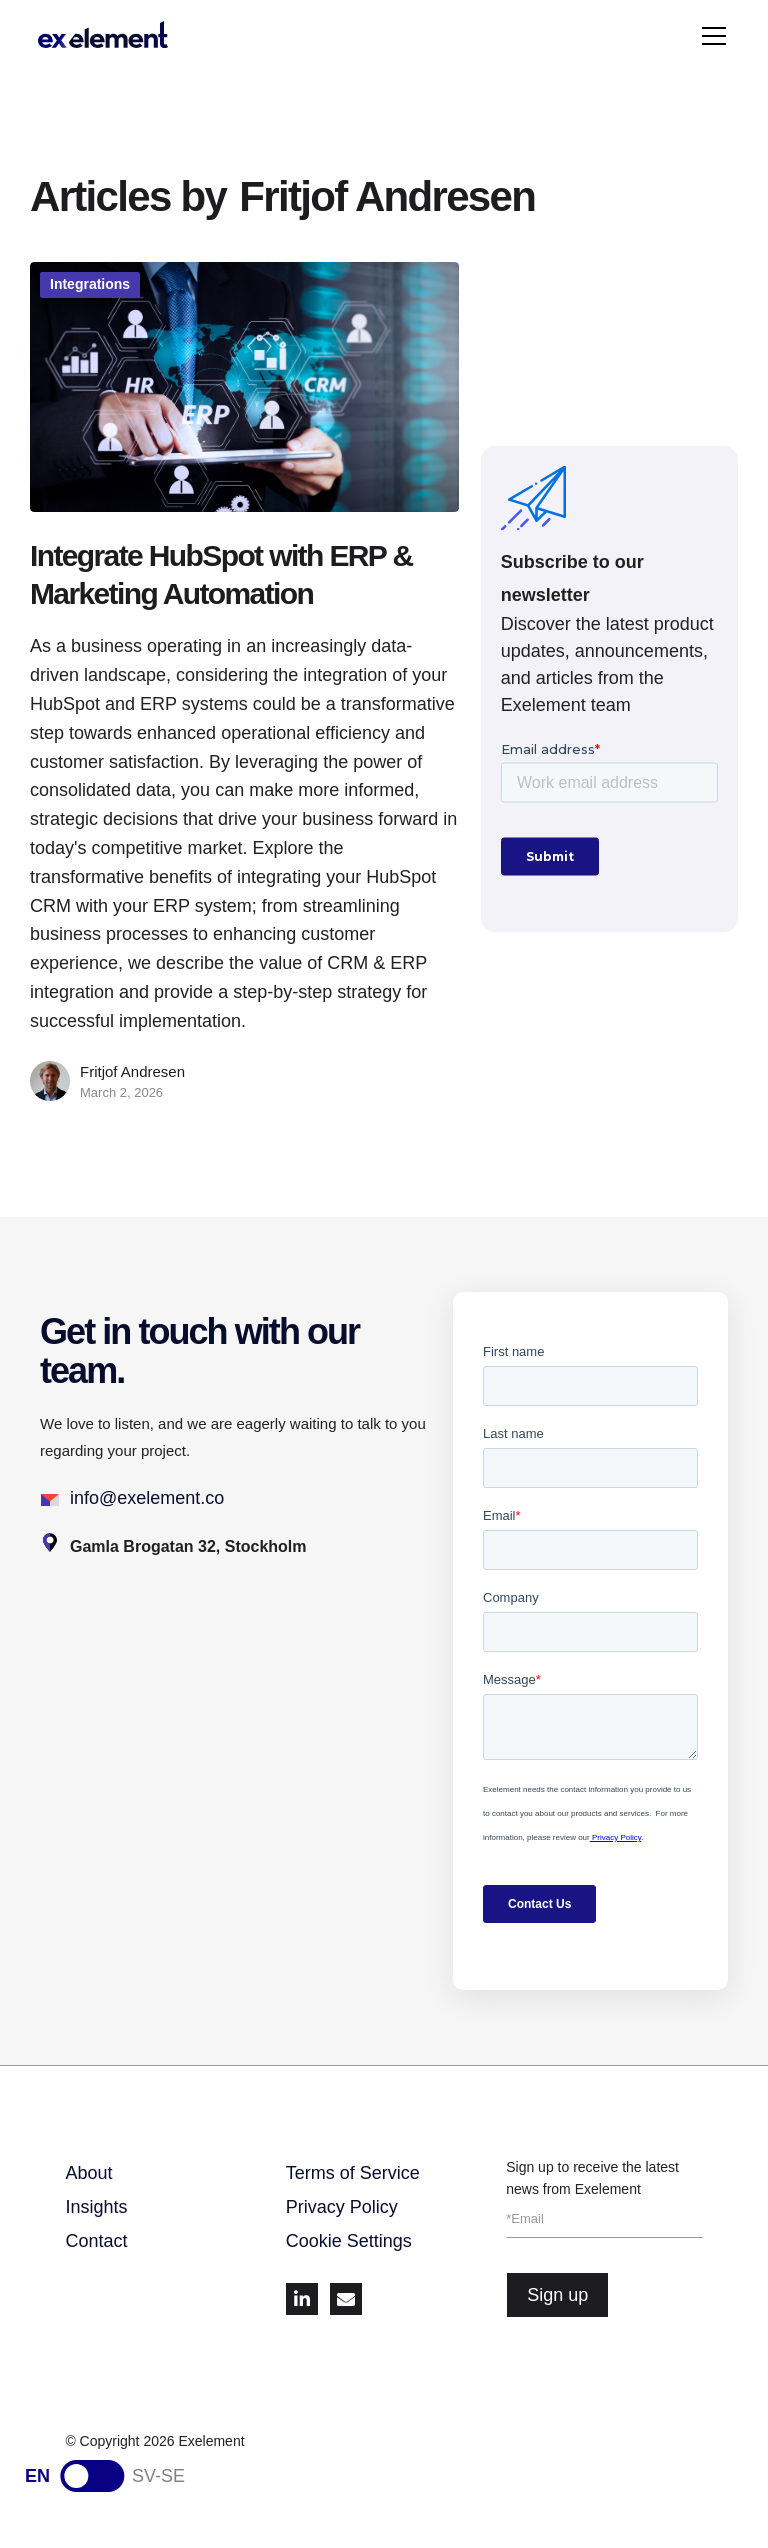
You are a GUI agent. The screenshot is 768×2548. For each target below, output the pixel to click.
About (88, 2173)
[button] (710, 36)
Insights (96, 2207)
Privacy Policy (342, 2207)
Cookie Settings (349, 2241)
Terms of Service (353, 2173)
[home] (103, 36)
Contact (96, 2241)
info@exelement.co (147, 1498)
